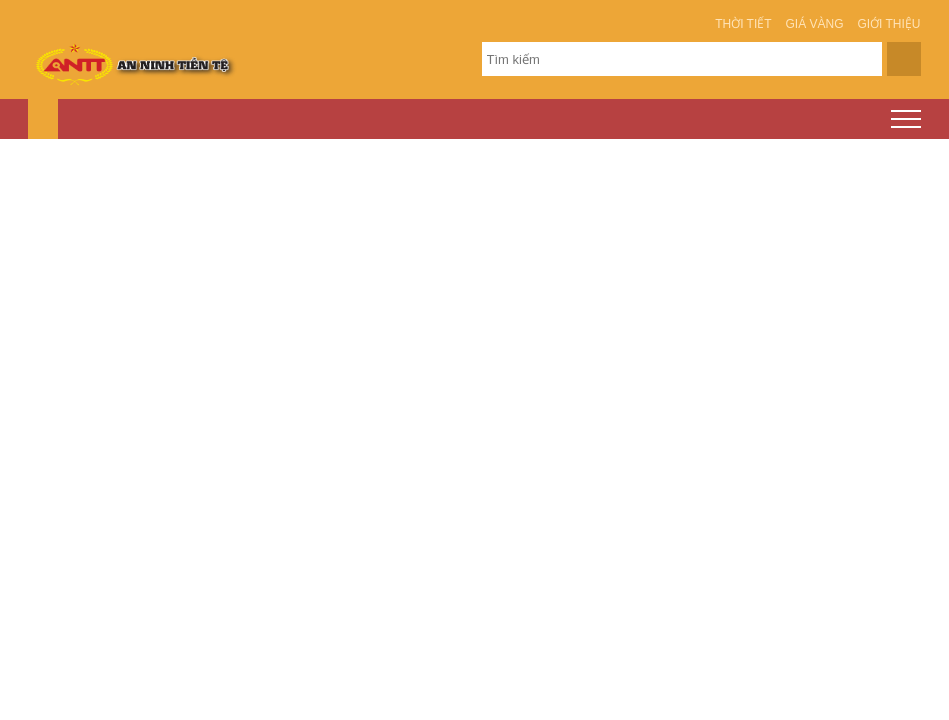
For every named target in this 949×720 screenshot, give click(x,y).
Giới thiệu (888, 24)
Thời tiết (743, 24)
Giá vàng (815, 24)
